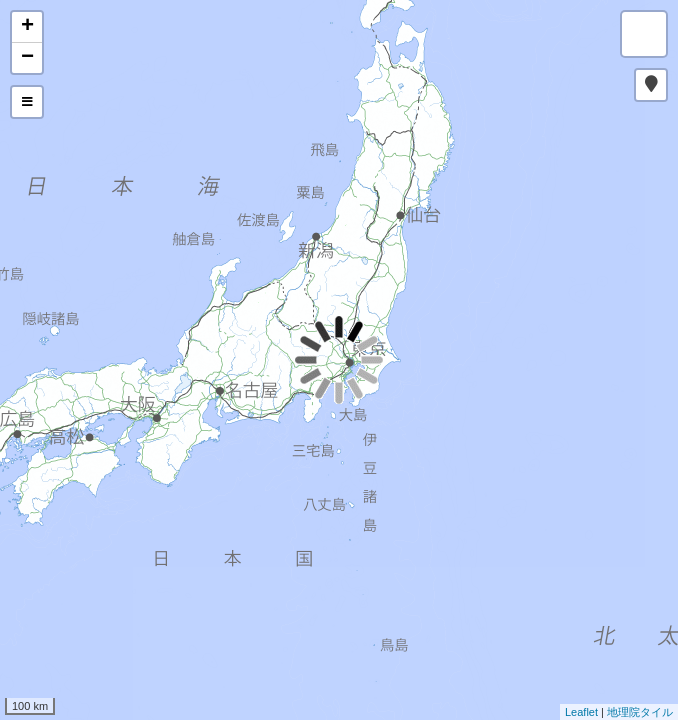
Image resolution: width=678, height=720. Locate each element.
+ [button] (27, 27)
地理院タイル (640, 712)
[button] (651, 85)
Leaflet (581, 712)
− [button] (27, 58)
